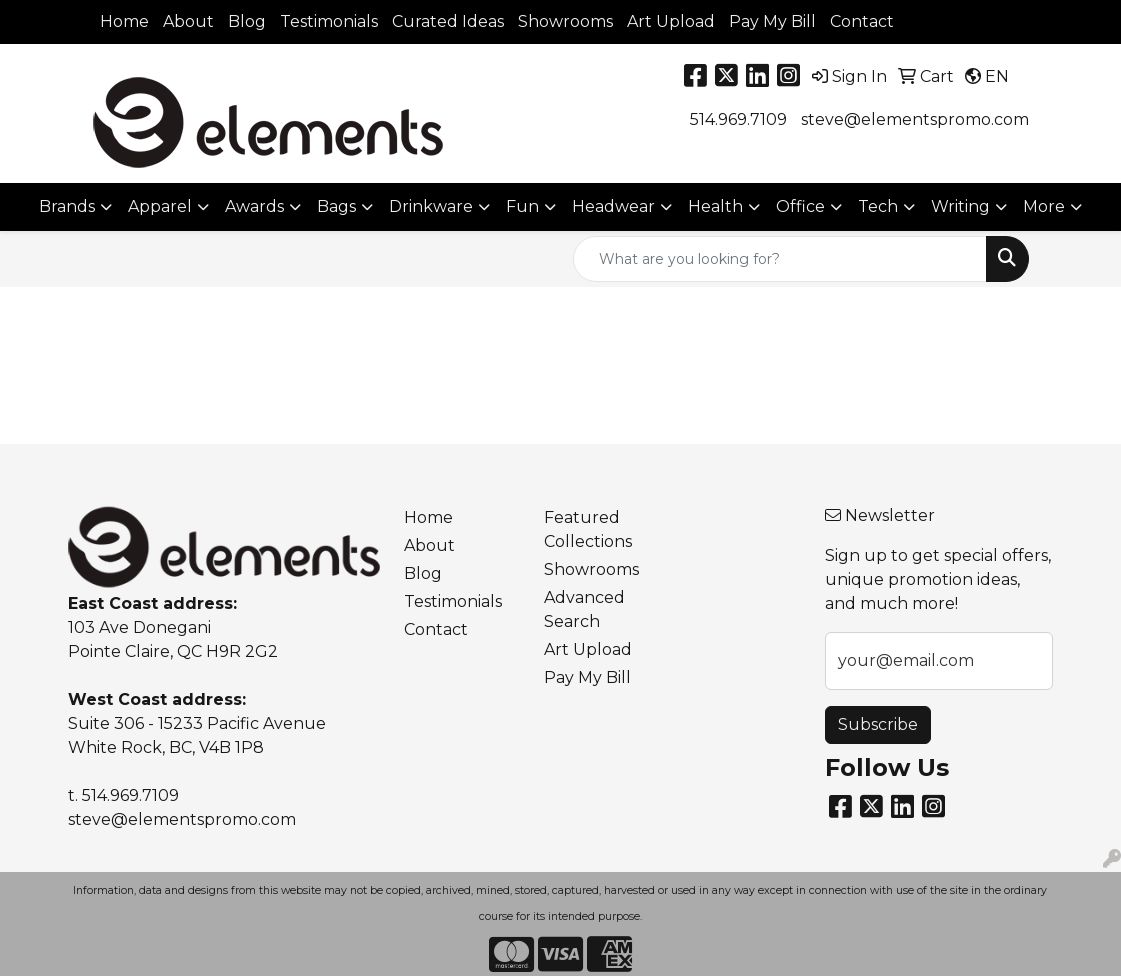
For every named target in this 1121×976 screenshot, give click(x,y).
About (188, 21)
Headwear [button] (613, 206)
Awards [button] (254, 206)
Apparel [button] (160, 206)
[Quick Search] (780, 259)
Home (124, 21)
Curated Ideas (448, 21)
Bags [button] (336, 206)
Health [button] (715, 206)
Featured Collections (588, 529)
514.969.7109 (738, 119)
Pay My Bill (772, 21)
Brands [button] (67, 206)
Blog (247, 21)
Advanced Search (584, 609)
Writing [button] (960, 206)
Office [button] (800, 206)
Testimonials (329, 21)
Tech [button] (878, 206)
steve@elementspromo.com (915, 119)
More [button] (1044, 206)
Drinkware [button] (431, 206)
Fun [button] (522, 206)
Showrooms (565, 21)
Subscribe (878, 724)
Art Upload (671, 21)
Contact (862, 21)
